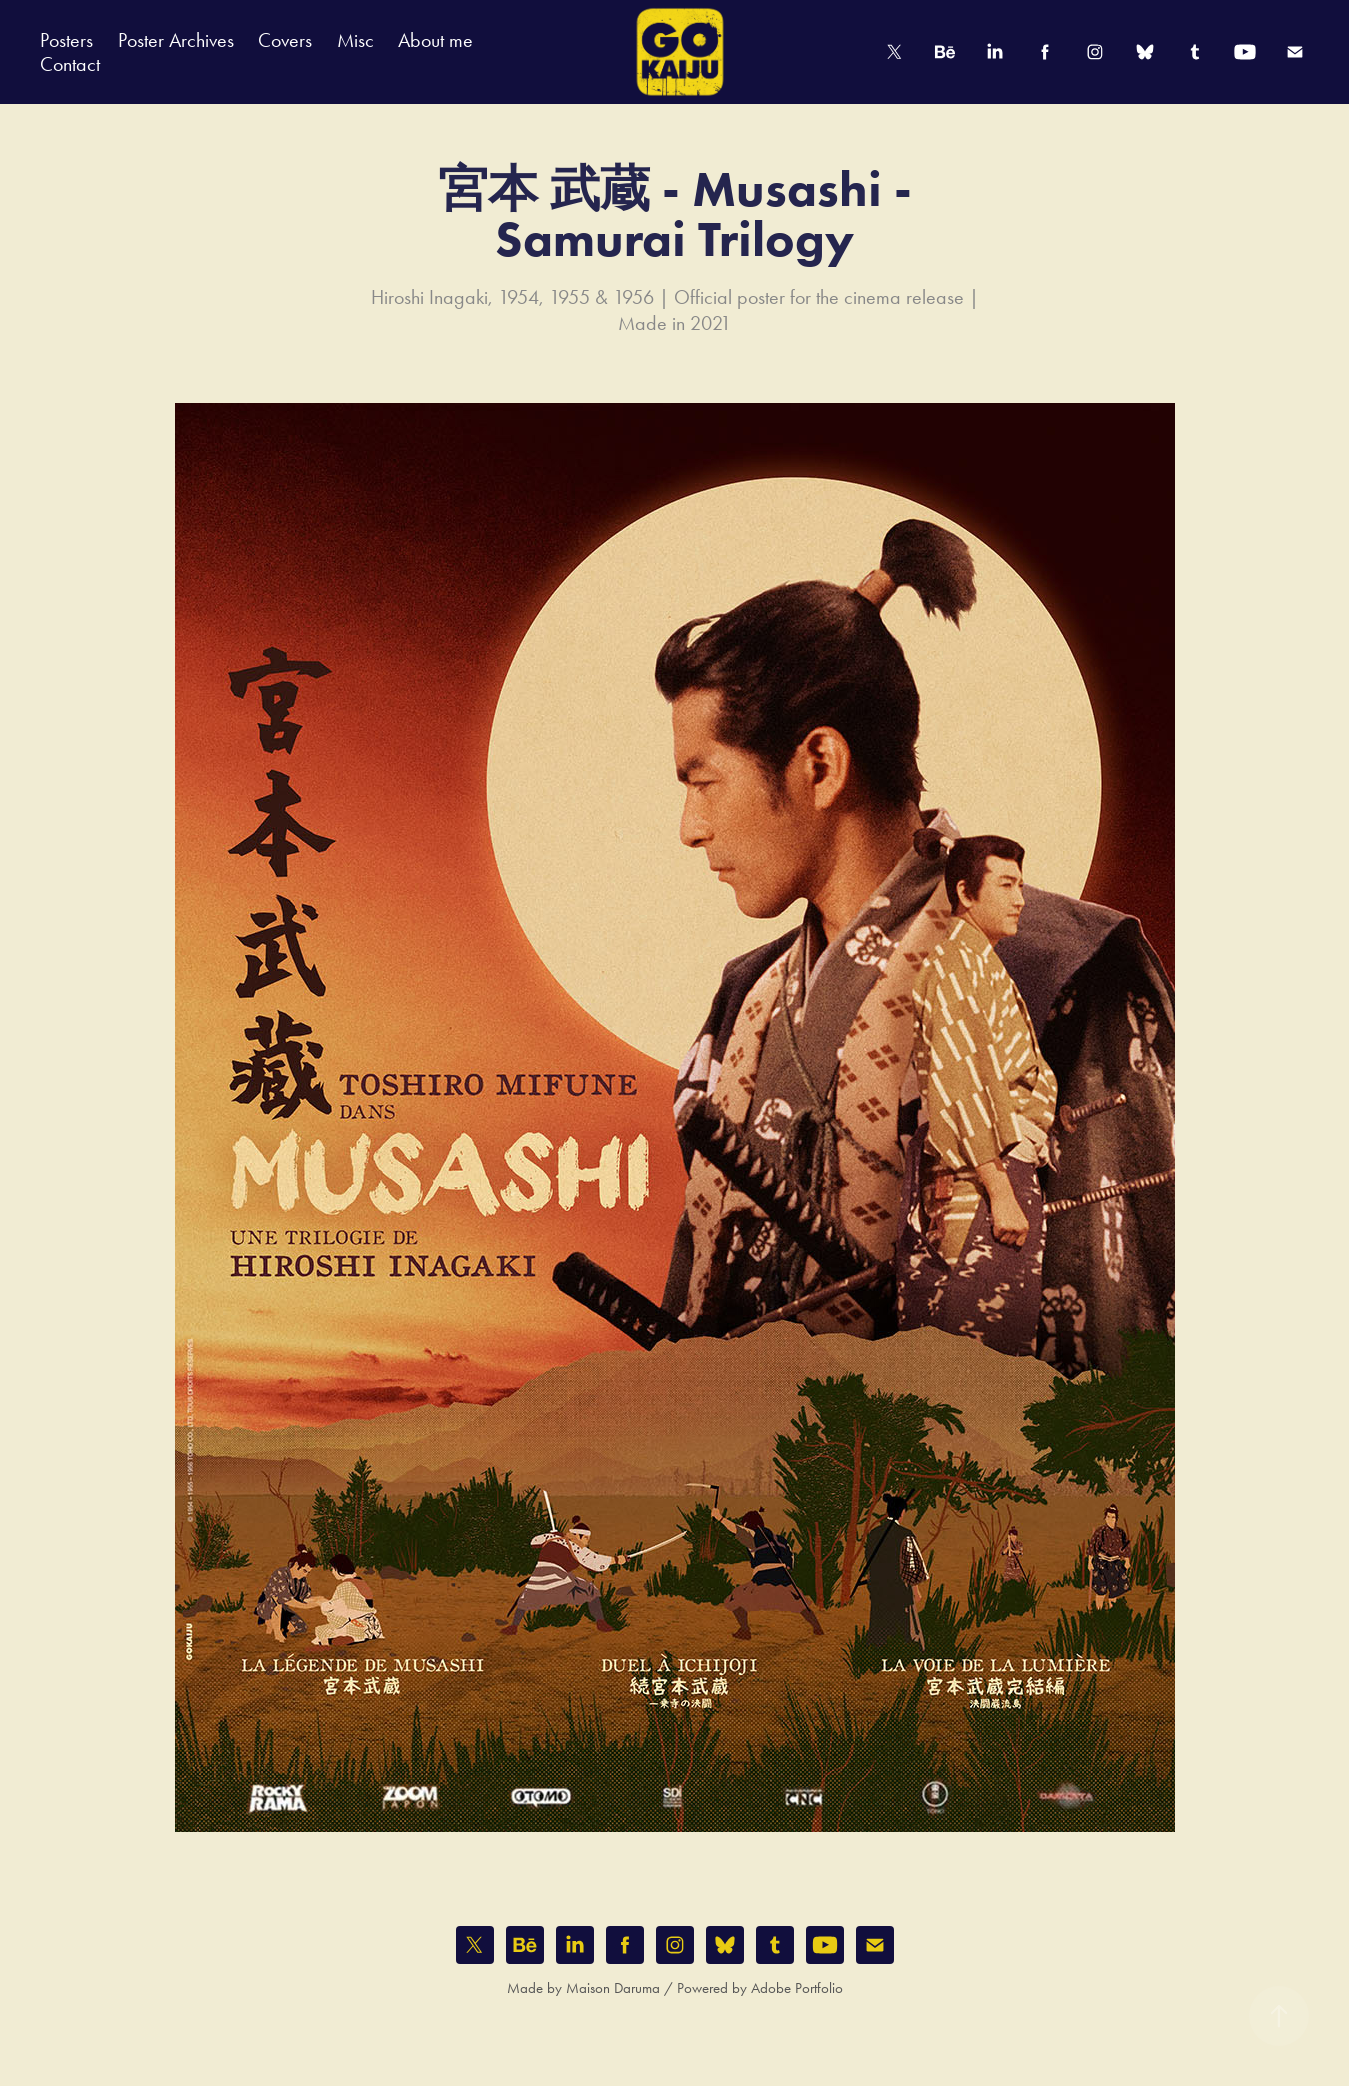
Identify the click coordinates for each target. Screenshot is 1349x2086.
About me (435, 40)
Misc (355, 40)
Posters (66, 40)
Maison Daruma (613, 1988)
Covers (285, 40)
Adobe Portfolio (797, 1988)
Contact (70, 64)
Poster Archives (176, 40)
